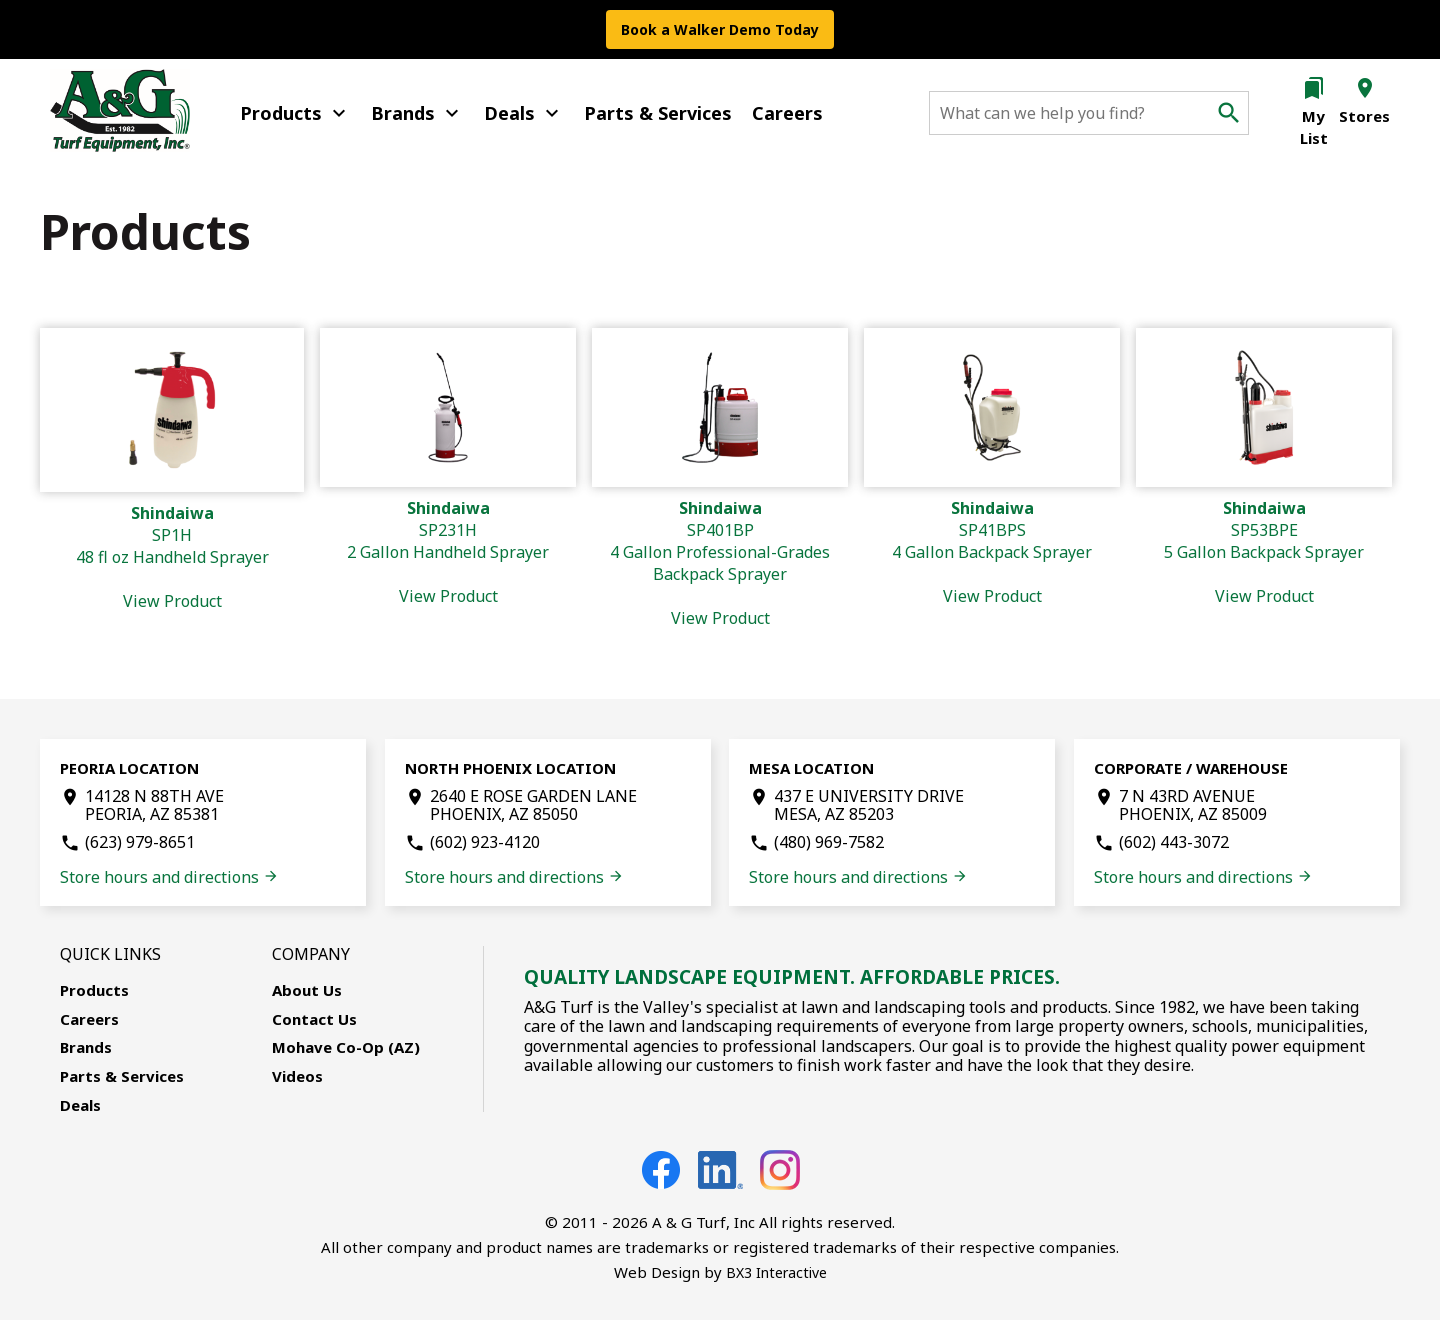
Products (295, 113)
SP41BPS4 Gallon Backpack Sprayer (992, 552)
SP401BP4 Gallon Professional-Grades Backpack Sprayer (720, 563)
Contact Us (314, 1019)
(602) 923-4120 (485, 842)
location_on (1365, 88)
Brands (417, 113)
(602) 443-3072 (1174, 842)
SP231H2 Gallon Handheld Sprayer (448, 552)
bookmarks (1314, 88)
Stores (1364, 116)
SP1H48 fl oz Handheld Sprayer (172, 557)
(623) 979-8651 (140, 842)
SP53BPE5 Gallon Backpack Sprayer (1264, 552)
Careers (787, 113)
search (1229, 113)
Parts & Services (658, 113)
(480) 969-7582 (829, 842)
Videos (297, 1076)
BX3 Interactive (776, 1272)
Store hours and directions (169, 877)
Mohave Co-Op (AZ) (346, 1047)
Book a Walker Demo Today (720, 29)
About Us (307, 990)
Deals (524, 113)
